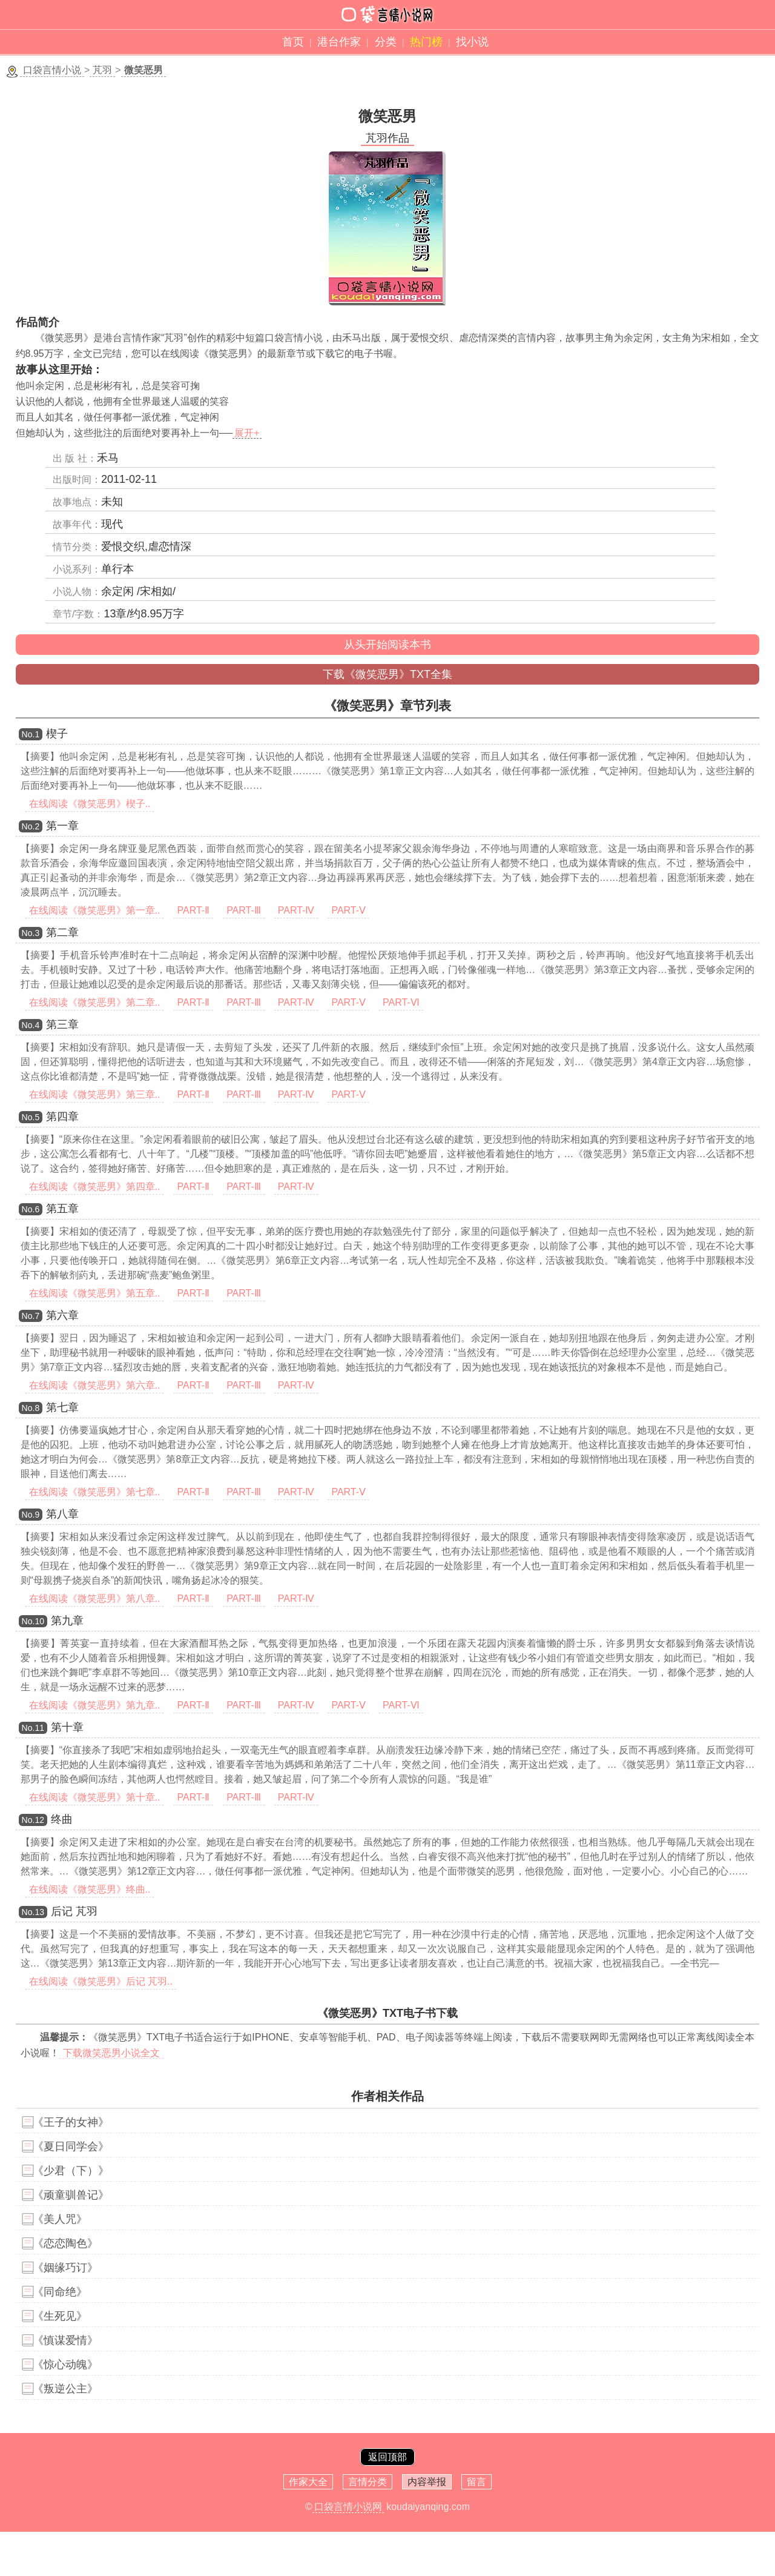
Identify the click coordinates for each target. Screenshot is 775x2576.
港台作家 (339, 42)
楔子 (57, 734)
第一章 (62, 826)
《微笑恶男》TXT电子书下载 (387, 2013)
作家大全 (308, 2482)
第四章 (62, 1116)
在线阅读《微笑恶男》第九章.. (94, 1705)
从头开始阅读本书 (387, 645)
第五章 (62, 1209)
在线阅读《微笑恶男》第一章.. (94, 910)
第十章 (67, 1727)
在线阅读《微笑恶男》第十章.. (94, 1797)
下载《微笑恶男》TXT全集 (387, 674)
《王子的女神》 (71, 2122)
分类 (386, 42)
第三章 (62, 1024)
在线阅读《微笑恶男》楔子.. (90, 803)
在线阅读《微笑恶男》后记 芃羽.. (101, 1981)
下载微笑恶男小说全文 (111, 2053)
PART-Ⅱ (193, 910)
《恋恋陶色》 (65, 2243)
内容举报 (426, 2482)
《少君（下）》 (71, 2171)
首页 (293, 42)
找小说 (472, 42)
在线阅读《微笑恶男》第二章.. (94, 1002)
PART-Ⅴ (348, 910)
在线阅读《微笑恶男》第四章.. (94, 1186)
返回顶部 (387, 2457)
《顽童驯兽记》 (71, 2195)
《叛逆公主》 (65, 2389)
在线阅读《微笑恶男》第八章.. (94, 1598)
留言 (476, 2482)
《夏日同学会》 (71, 2146)
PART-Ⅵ (401, 1002)
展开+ (246, 433)
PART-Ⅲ (243, 910)
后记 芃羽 (74, 1911)
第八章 (62, 1514)
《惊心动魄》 (65, 2365)
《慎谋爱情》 (65, 2340)
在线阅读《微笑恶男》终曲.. (90, 1889)
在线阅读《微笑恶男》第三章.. (94, 1094)
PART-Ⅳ (296, 910)
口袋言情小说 (52, 70)
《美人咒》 (60, 2219)
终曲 (62, 1819)
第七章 (62, 1407)
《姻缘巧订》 (65, 2268)
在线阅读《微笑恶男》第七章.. (94, 1492)
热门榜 (426, 42)
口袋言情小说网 (348, 2506)
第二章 (62, 932)
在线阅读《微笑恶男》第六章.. (94, 1385)
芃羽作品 (387, 138)
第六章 (62, 1315)
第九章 (67, 1621)
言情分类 (367, 2482)
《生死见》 (60, 2316)
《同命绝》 (60, 2292)
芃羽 (102, 70)
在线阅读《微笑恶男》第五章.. (94, 1293)
